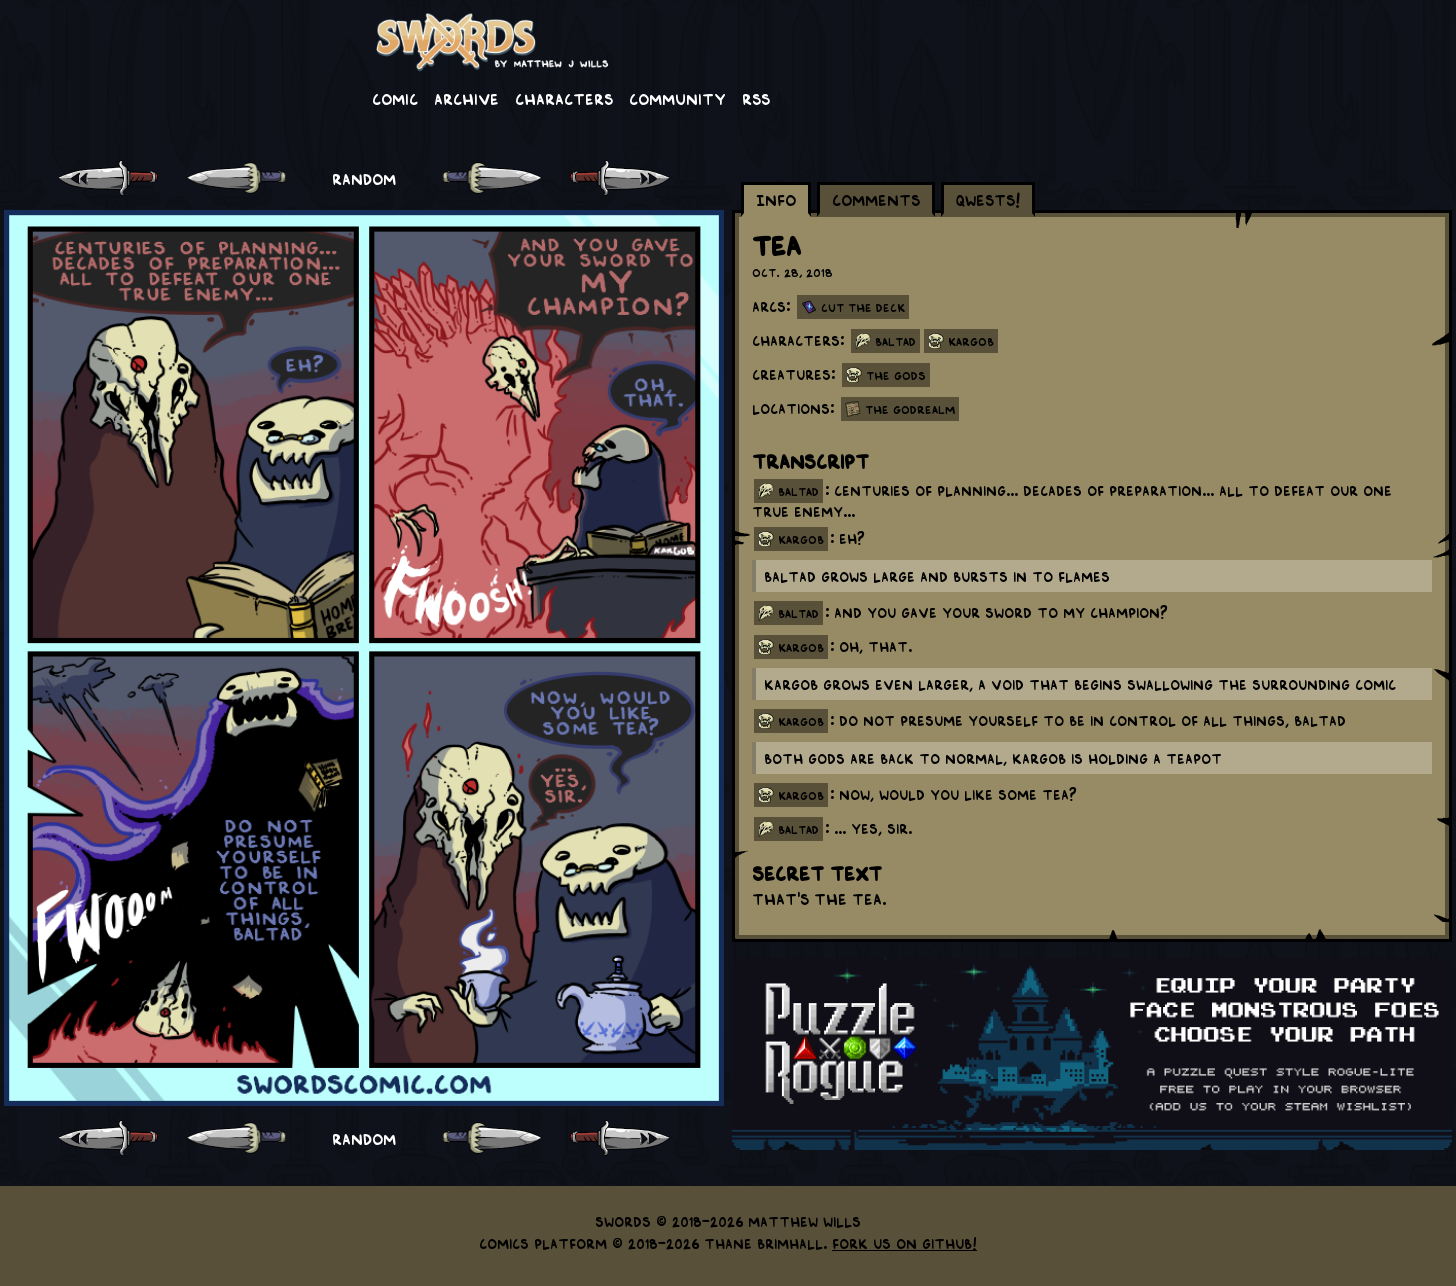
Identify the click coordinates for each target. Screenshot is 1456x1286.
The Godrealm (910, 409)
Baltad (895, 341)
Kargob (971, 341)
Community (677, 98)
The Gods (896, 375)
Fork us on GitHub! (904, 1243)
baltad (798, 491)
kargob (801, 539)
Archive (466, 98)
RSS (756, 98)
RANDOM (364, 178)
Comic (395, 98)
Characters (564, 98)
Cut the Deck (863, 307)
